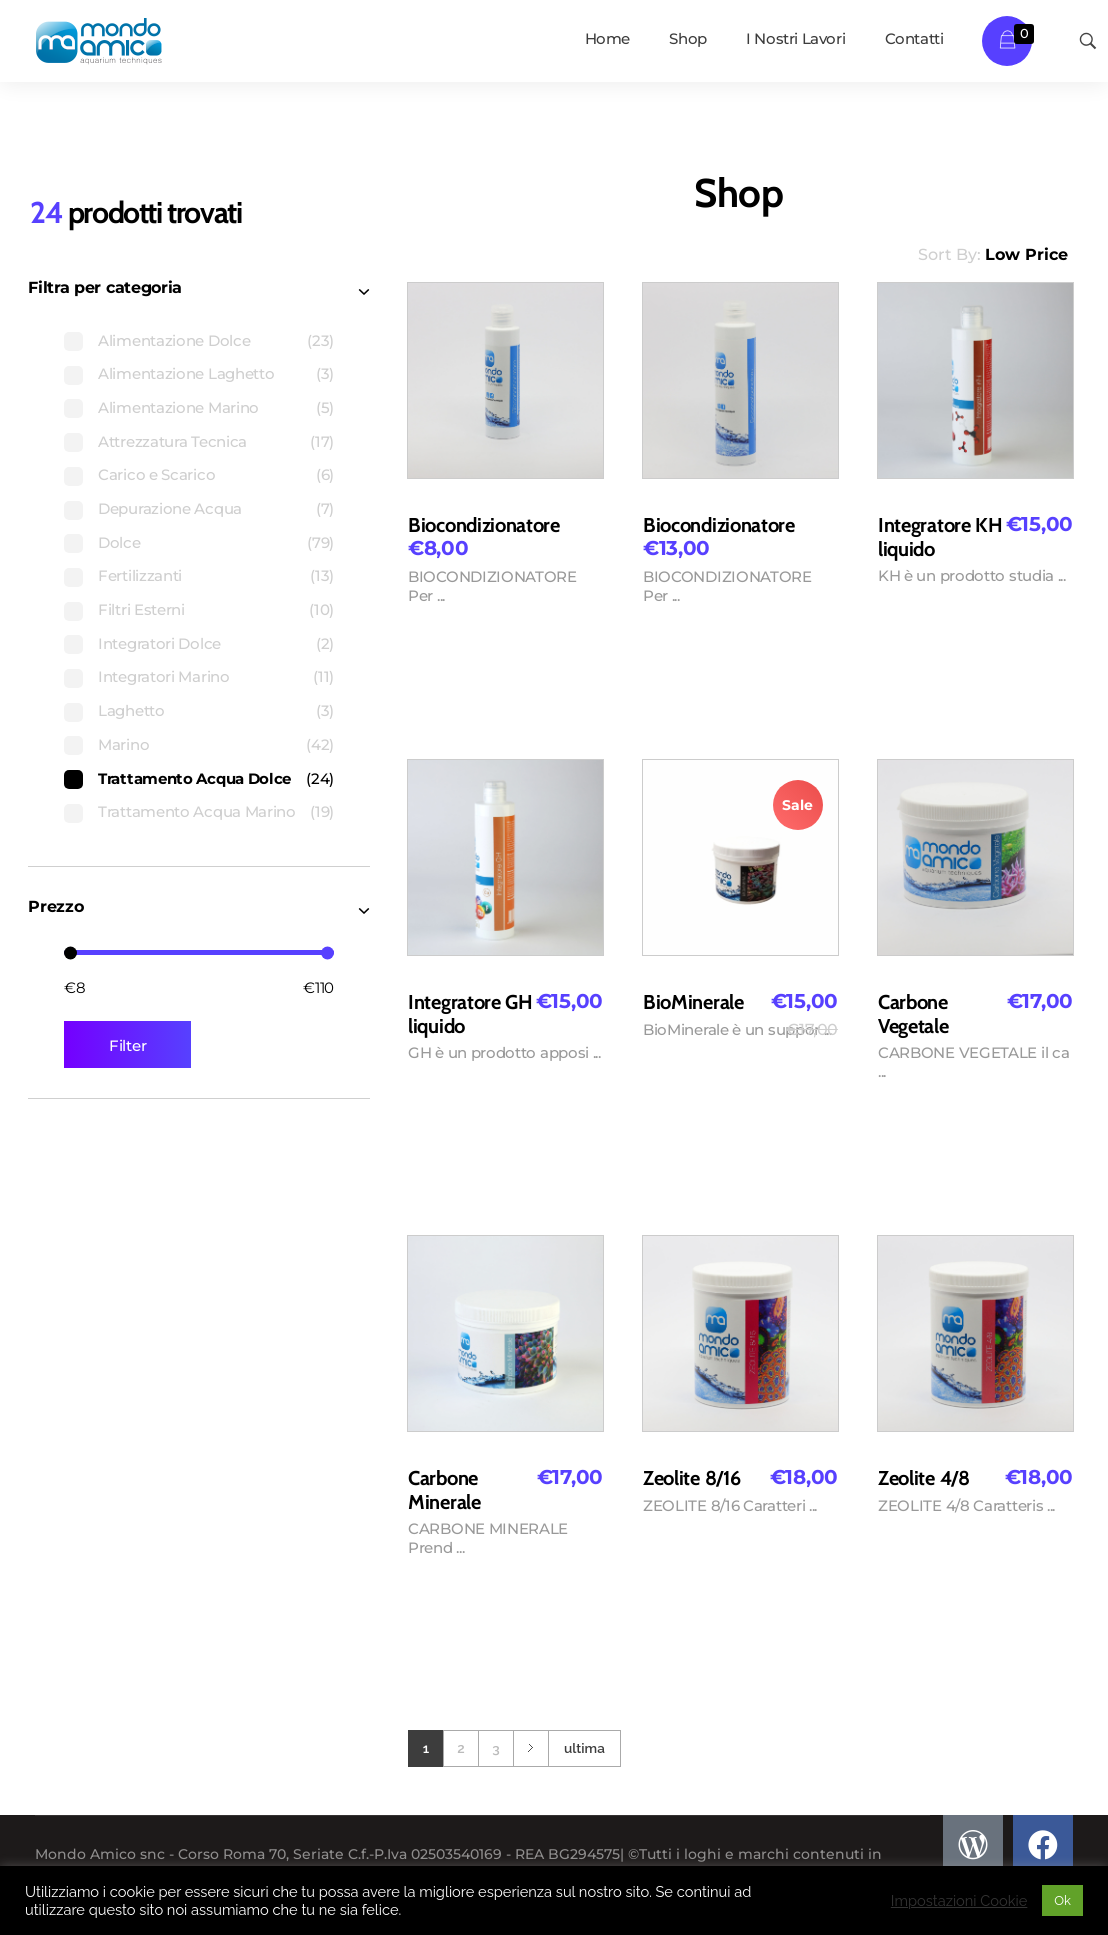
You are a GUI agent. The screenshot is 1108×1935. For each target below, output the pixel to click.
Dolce (119, 542)
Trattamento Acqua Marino (197, 811)
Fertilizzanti (140, 575)
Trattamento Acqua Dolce (194, 778)
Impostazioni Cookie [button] (959, 1900)
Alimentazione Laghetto (186, 373)
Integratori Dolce (159, 643)
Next (530, 1748)
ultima (584, 1748)
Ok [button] (1062, 1900)
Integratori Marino (164, 676)
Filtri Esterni (141, 609)
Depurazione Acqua (170, 508)
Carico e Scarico (156, 474)
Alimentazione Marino (178, 407)
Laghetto (131, 710)
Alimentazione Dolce (174, 340)
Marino (123, 744)
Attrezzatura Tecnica (172, 441)
